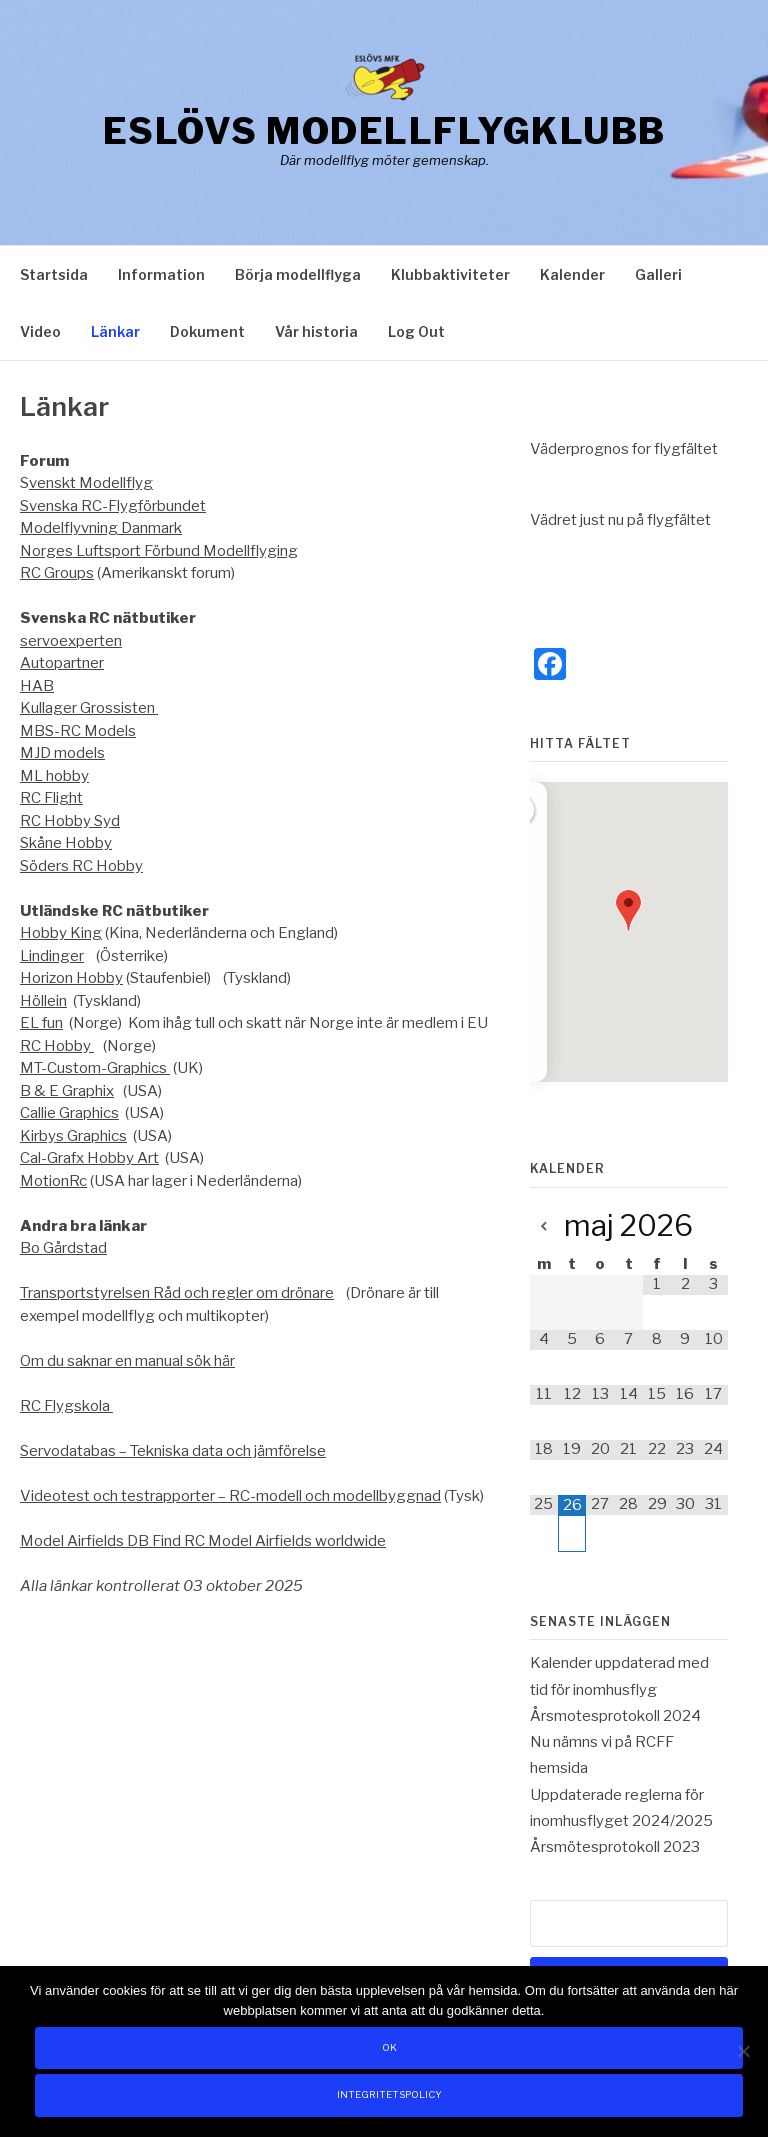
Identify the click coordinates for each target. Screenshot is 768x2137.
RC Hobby (57, 1046)
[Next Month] (714, 1227)
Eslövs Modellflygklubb (384, 131)
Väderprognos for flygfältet (624, 449)
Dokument (207, 331)
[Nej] (743, 2051)
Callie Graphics (69, 1113)
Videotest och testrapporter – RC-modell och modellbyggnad (230, 1496)
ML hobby (54, 776)
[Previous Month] (544, 1227)
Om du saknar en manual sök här (127, 1361)
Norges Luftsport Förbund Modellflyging (159, 551)
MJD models (62, 753)
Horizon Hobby (71, 978)
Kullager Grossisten (89, 708)
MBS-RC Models (78, 731)
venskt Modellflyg (91, 483)
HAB (37, 686)
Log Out (416, 331)
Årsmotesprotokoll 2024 (615, 1716)
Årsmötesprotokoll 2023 (615, 1847)
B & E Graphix (67, 1091)
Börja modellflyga (298, 274)
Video (40, 331)
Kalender (572, 274)
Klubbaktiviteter (450, 274)
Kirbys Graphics (73, 1136)
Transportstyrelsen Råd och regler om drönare (177, 1293)
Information (161, 274)
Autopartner (62, 663)
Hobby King (61, 933)
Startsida (54, 274)
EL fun (41, 1023)
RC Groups (57, 573)
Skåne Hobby (66, 843)
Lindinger (52, 956)
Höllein (43, 1001)
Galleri (658, 274)
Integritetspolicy (389, 2094)
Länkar (115, 331)
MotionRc (53, 1181)
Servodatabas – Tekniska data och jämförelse (173, 1451)
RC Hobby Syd (70, 821)
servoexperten (71, 641)
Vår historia (316, 331)
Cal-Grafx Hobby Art (89, 1158)
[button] (628, 910)
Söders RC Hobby (81, 866)
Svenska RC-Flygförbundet (113, 506)
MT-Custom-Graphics (95, 1068)
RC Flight (51, 798)
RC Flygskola (66, 1406)
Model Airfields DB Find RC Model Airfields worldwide (203, 1541)
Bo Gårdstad (63, 1248)
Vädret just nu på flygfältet (620, 520)
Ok (389, 2047)
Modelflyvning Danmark (101, 528)
